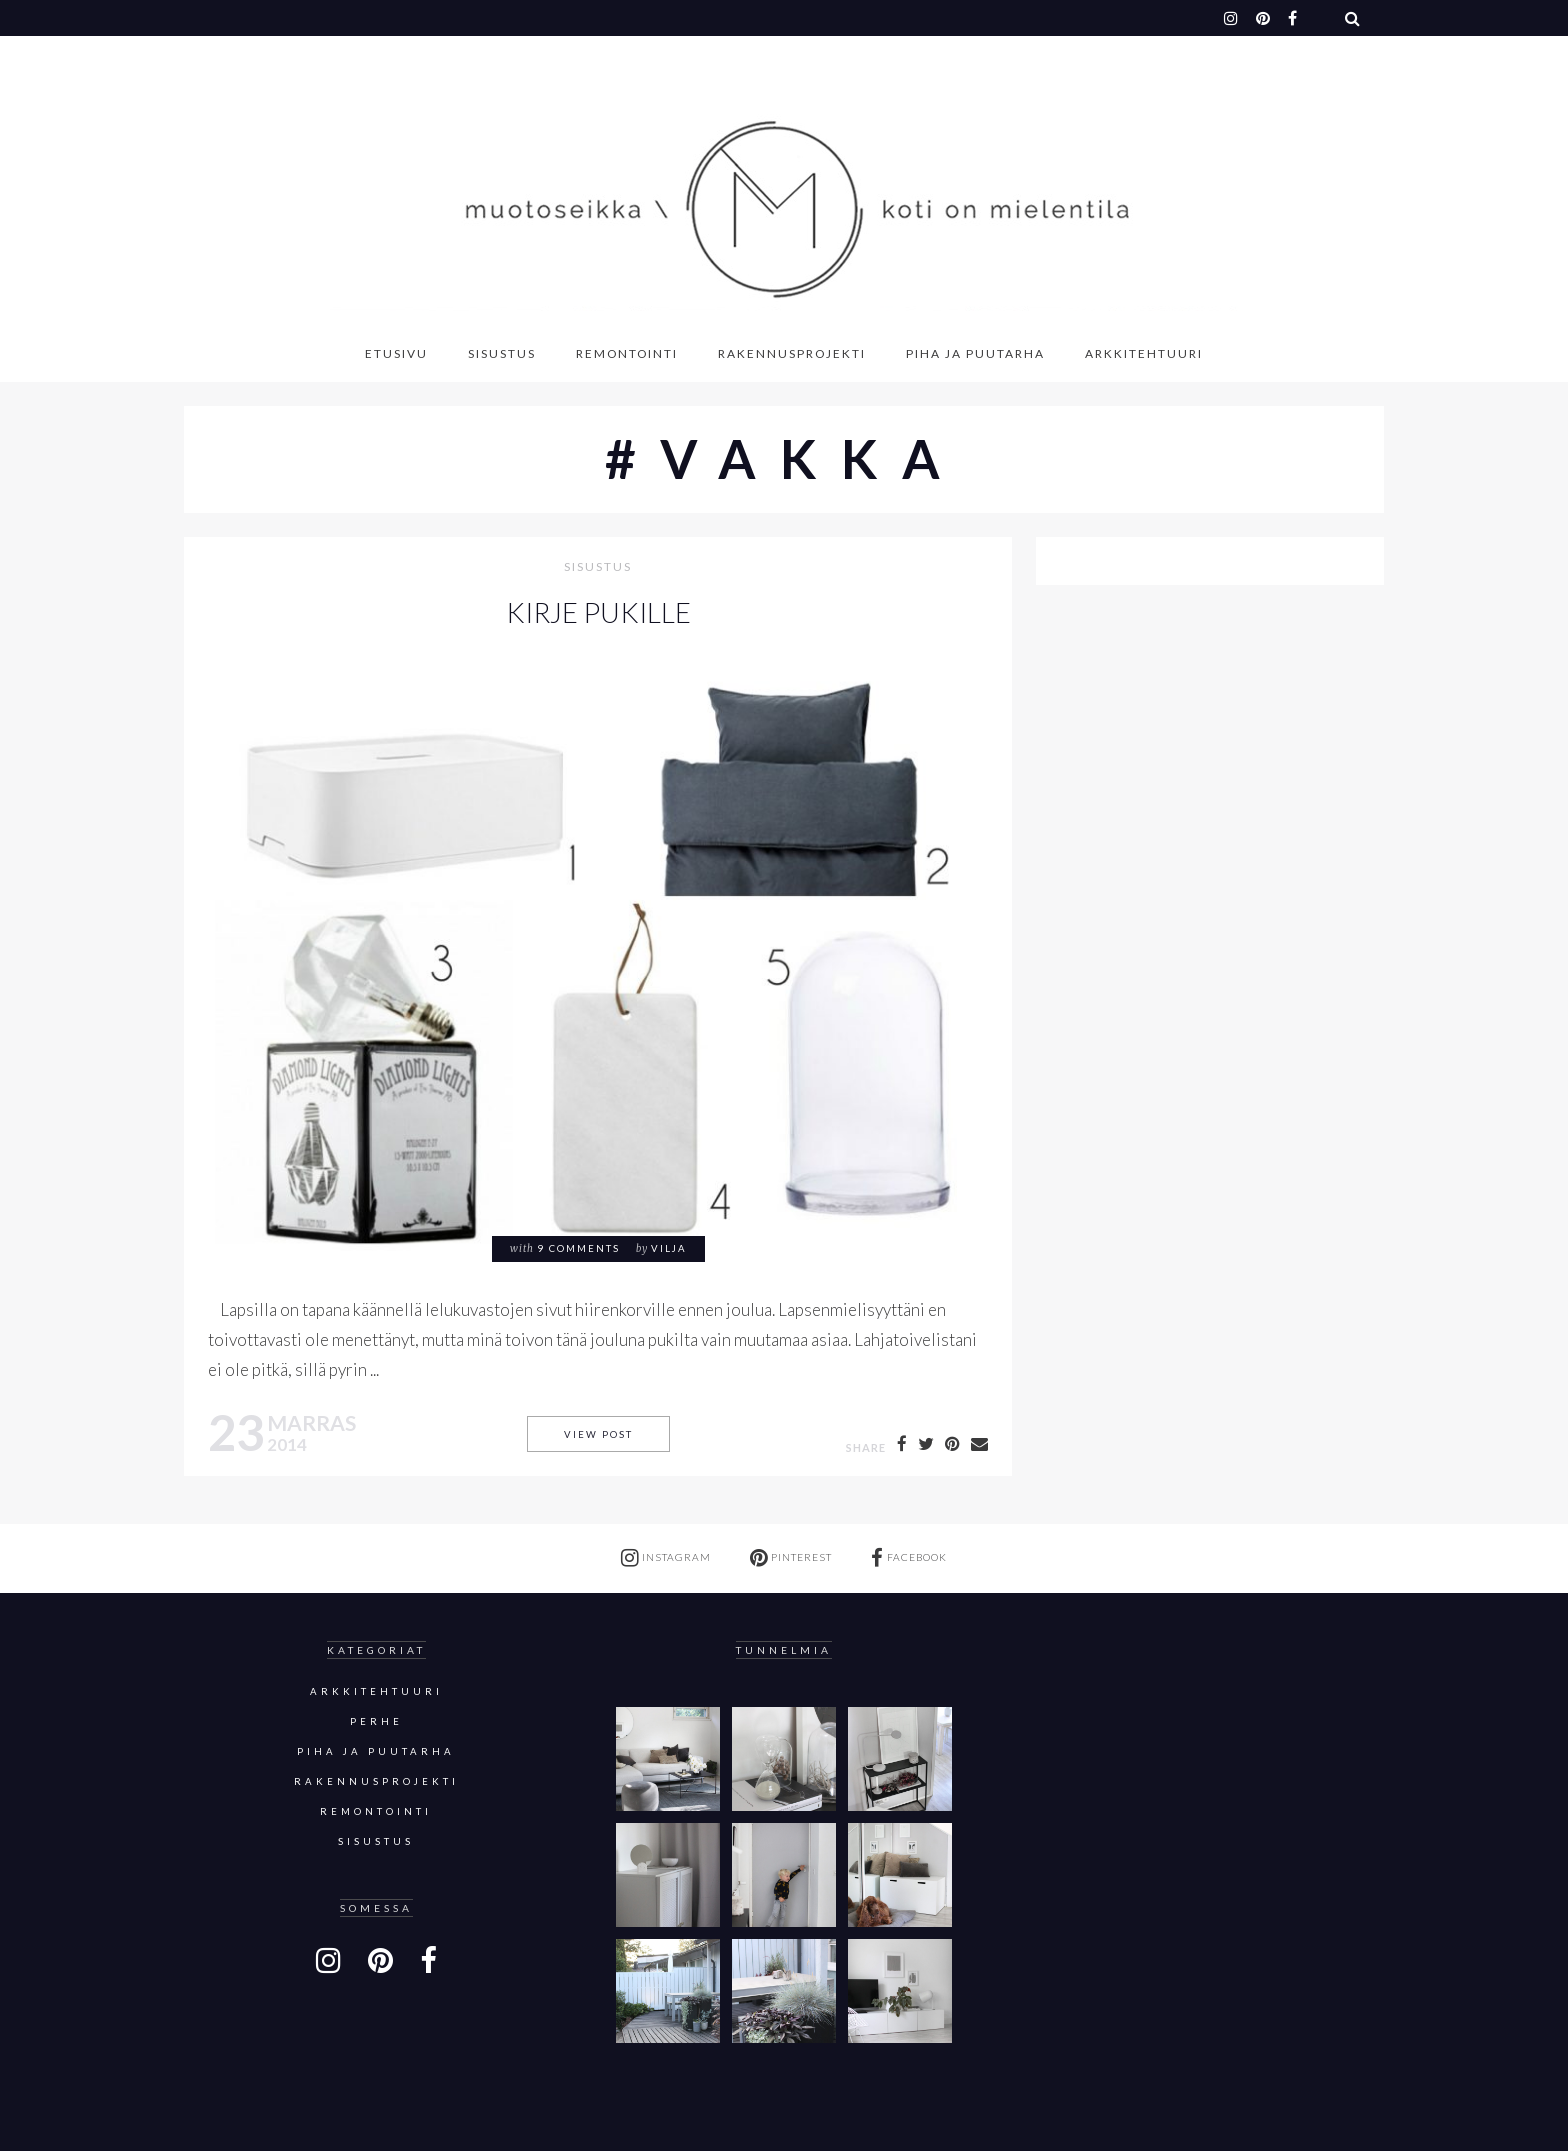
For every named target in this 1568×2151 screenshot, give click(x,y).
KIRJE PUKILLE (598, 612)
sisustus (598, 567)
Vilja (669, 1248)
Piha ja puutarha (975, 353)
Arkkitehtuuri (1144, 353)
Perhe (376, 1721)
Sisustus (502, 353)
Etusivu (396, 353)
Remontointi (627, 353)
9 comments (578, 1248)
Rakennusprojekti (792, 353)
